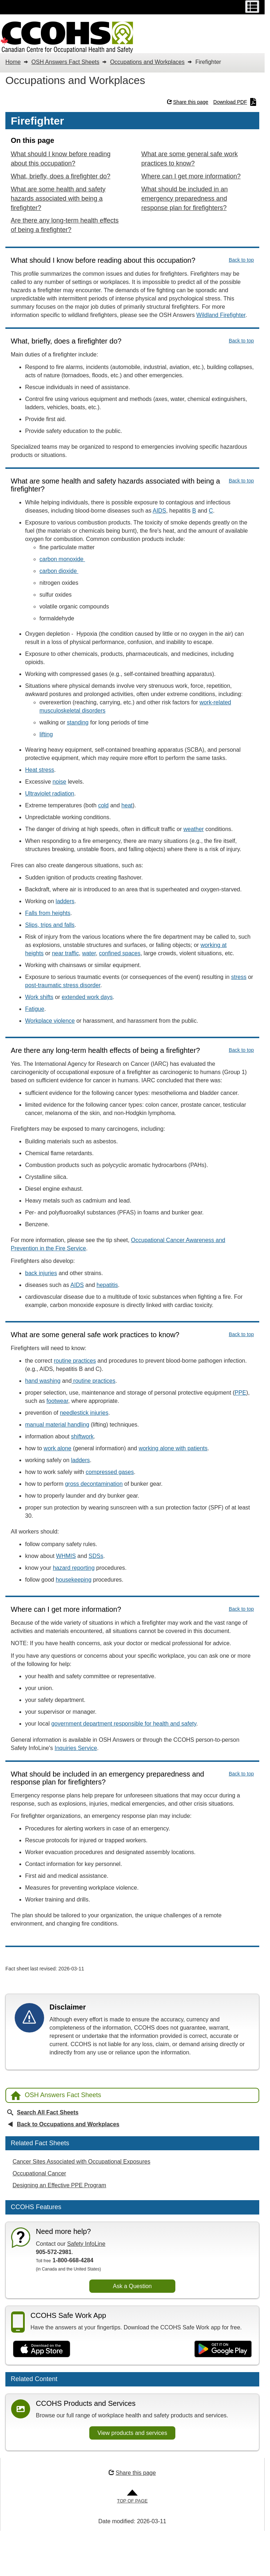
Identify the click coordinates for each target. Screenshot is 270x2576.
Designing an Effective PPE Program (59, 2185)
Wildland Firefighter (221, 315)
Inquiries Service (76, 1748)
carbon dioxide (59, 571)
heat (127, 805)
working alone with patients (173, 1448)
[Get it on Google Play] (223, 2349)
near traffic (65, 953)
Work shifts (39, 997)
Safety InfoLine (86, 2244)
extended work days (87, 997)
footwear (57, 1401)
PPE (240, 1393)
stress (239, 977)
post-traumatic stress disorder (62, 985)
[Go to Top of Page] (132, 2496)
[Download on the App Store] (41, 2349)
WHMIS (66, 1556)
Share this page (187, 102)
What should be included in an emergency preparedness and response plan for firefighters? (184, 198)
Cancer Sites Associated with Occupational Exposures (81, 2162)
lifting (46, 734)
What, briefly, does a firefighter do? (60, 176)
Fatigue (34, 1009)
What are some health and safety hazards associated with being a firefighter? (58, 198)
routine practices (75, 1361)
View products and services (132, 2433)
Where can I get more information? (191, 176)
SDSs (96, 1556)
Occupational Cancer (39, 2173)
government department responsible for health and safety (123, 1724)
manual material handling (57, 1425)
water (89, 953)
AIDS (159, 511)
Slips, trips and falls (50, 925)
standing (78, 722)
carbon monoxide (62, 559)
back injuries (41, 1273)
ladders (65, 901)
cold (103, 805)
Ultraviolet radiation (49, 793)
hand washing (43, 1381)
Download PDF (235, 102)
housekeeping (73, 1580)
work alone (57, 1448)
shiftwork (82, 1436)
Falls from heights (47, 913)
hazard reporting (74, 1568)
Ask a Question (132, 2286)
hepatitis (107, 1285)
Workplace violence (50, 1021)
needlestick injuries (84, 1413)
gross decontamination (94, 1484)
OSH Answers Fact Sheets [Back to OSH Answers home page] (55, 2095)
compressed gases (110, 1472)
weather (193, 829)
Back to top (241, 260)
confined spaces (120, 953)
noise (59, 782)
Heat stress (39, 770)
